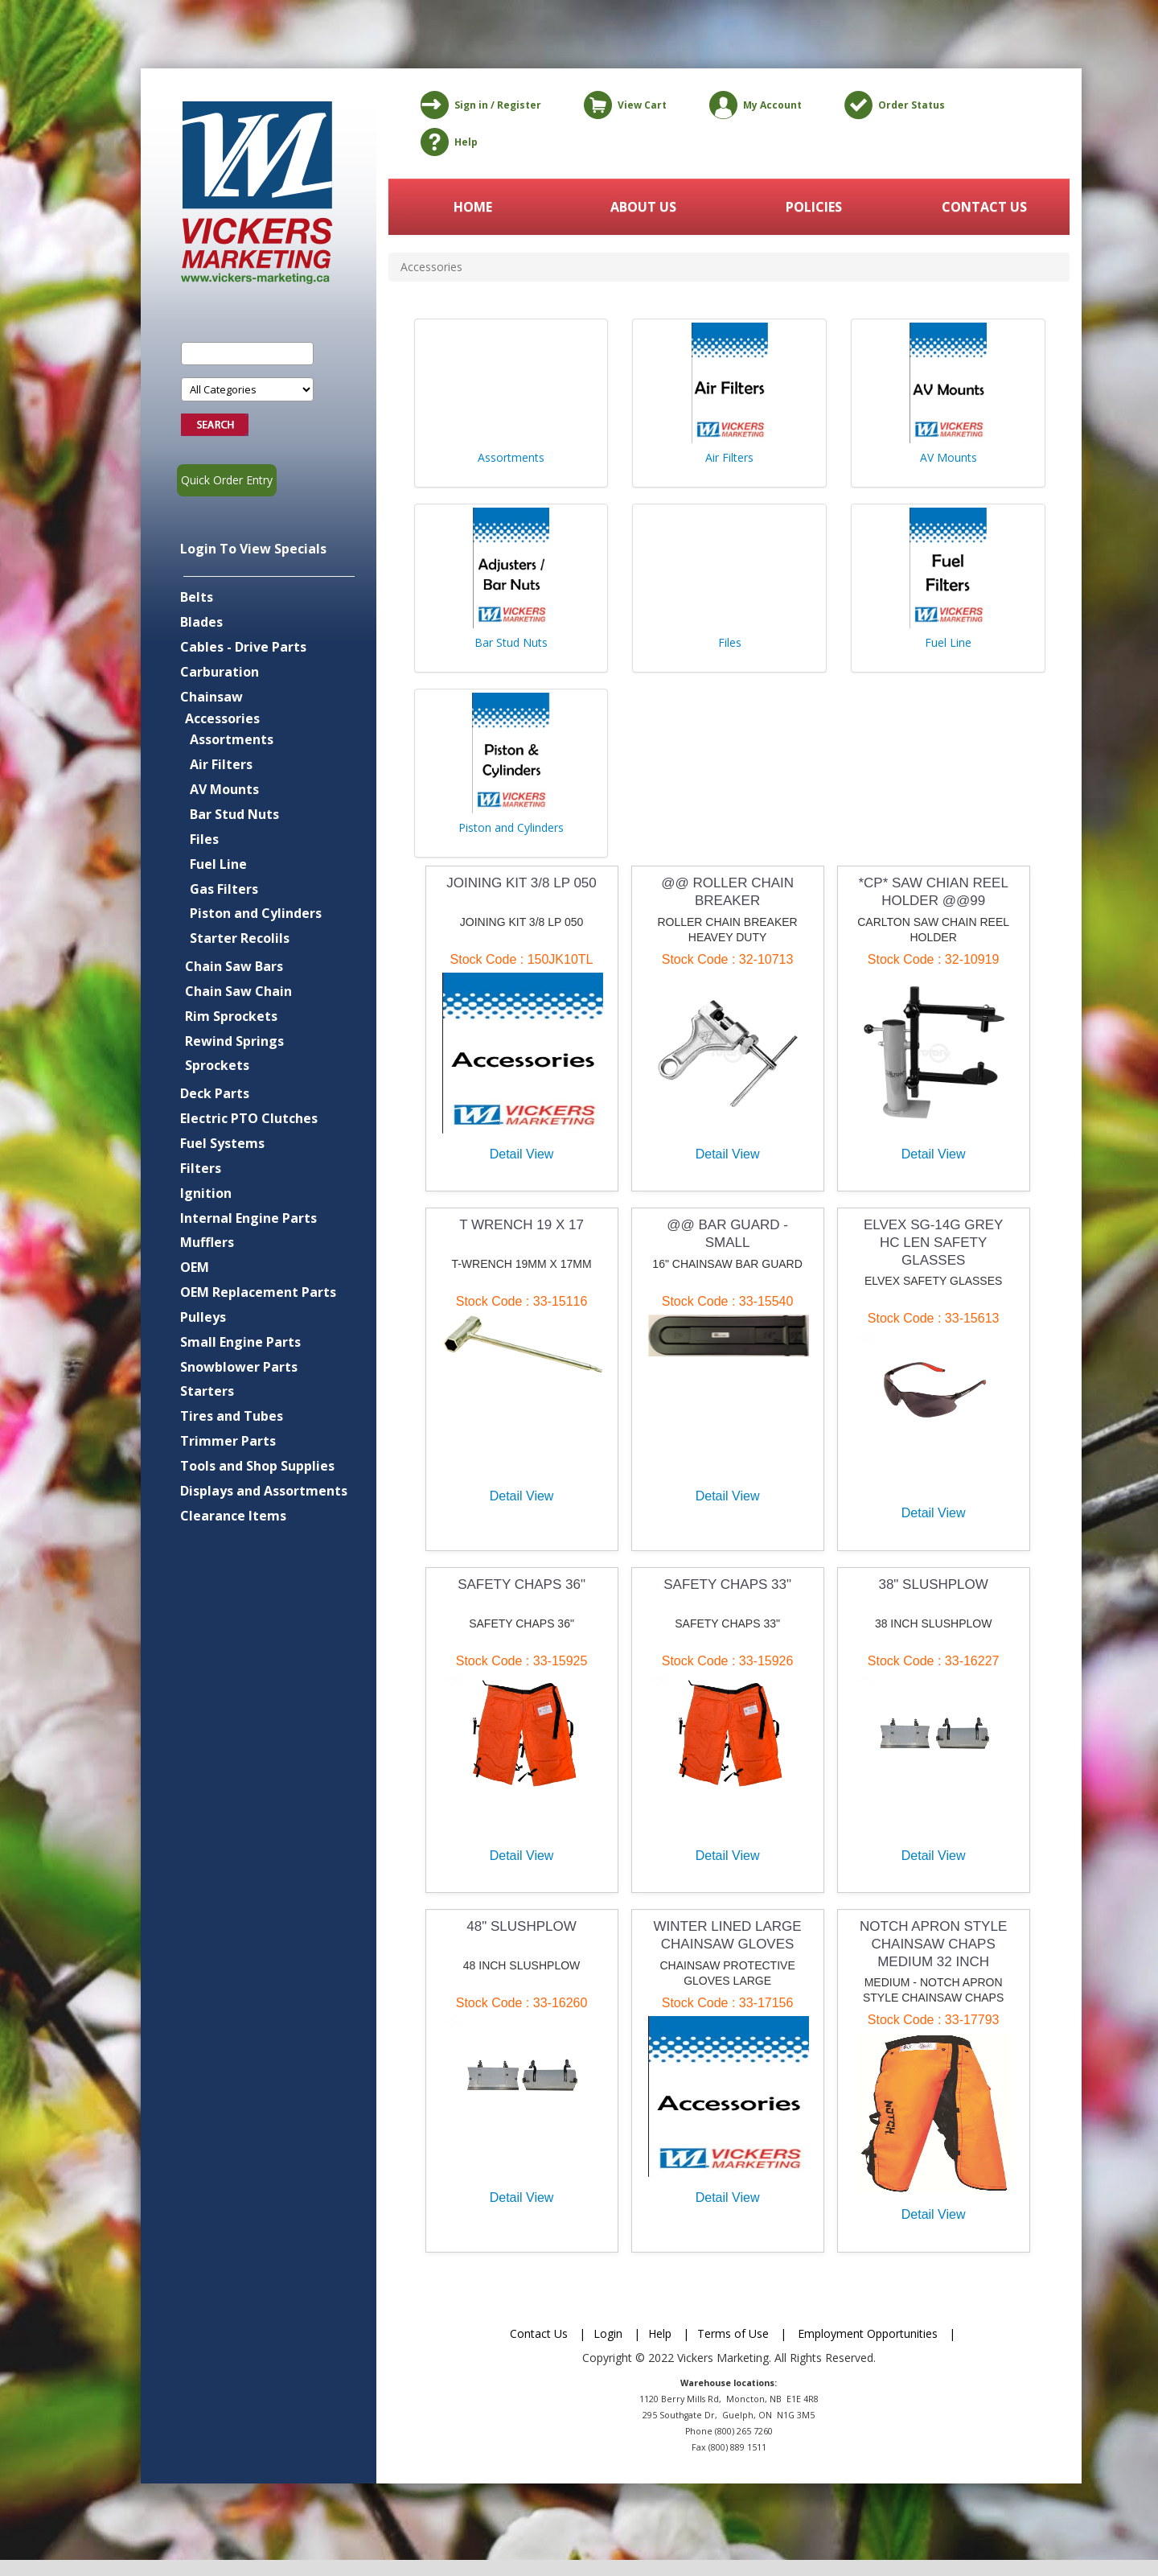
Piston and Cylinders (256, 913)
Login (607, 2333)
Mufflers (207, 1242)
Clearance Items (233, 1516)
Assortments (231, 739)
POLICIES (814, 207)
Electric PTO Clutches (249, 1118)
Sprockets (217, 1065)
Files (204, 839)
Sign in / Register (478, 105)
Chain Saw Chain (238, 991)
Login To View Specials (253, 549)
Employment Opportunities (868, 2333)
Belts (196, 597)
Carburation (219, 672)
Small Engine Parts (240, 1342)
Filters (200, 1168)
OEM (194, 1267)
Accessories (222, 718)
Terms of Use (733, 2333)
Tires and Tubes (231, 1416)
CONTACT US (984, 207)
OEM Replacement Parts (258, 1292)
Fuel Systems (222, 1143)
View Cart (622, 105)
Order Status (892, 105)
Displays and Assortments (263, 1491)
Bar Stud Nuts (234, 814)
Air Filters (221, 764)
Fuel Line (218, 864)
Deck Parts (214, 1093)
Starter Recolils (240, 938)
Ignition (206, 1193)
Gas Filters (224, 889)
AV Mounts (224, 789)
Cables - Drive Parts (243, 647)
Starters (207, 1391)
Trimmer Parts (228, 1441)
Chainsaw (211, 697)
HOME (473, 207)
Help (446, 142)
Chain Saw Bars (234, 966)
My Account (753, 105)
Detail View (522, 1154)
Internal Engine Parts (248, 1218)
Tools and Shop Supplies (257, 1466)
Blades (201, 622)
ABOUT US (643, 207)
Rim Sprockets (231, 1016)
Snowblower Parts (239, 1367)
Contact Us (539, 2333)
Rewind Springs (234, 1041)
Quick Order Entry (227, 480)
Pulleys (203, 1317)
